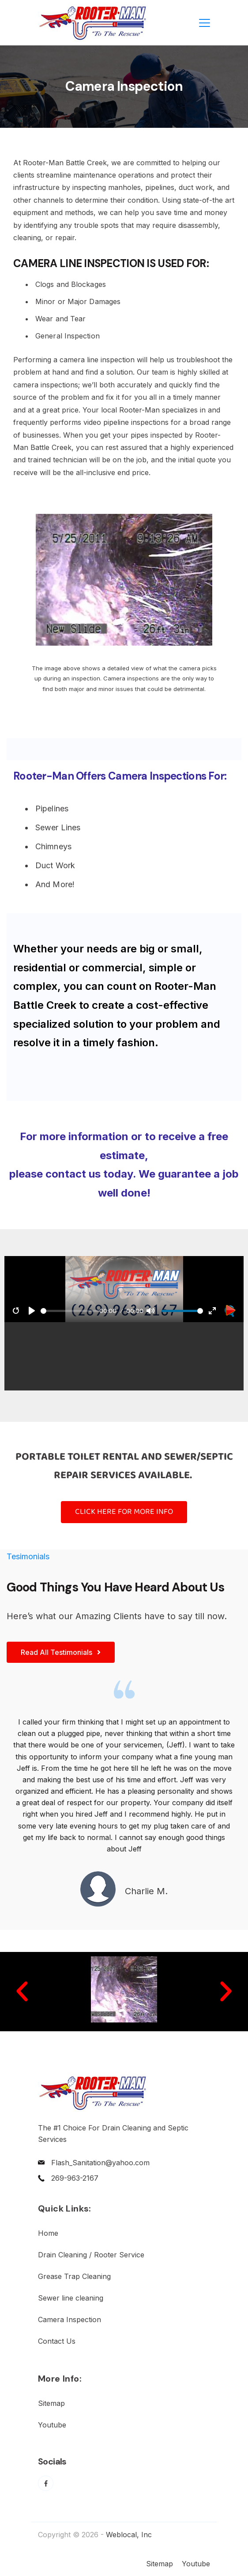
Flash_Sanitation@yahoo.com (100, 2162)
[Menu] (204, 23)
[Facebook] (45, 2483)
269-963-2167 (74, 2178)
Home (48, 2233)
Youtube (52, 2424)
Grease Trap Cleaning (74, 2276)
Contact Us (56, 2341)
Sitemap (51, 2403)
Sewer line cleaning (70, 2297)
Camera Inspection (69, 2319)
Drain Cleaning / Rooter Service (91, 2254)
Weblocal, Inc (129, 2534)
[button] (22, 1991)
